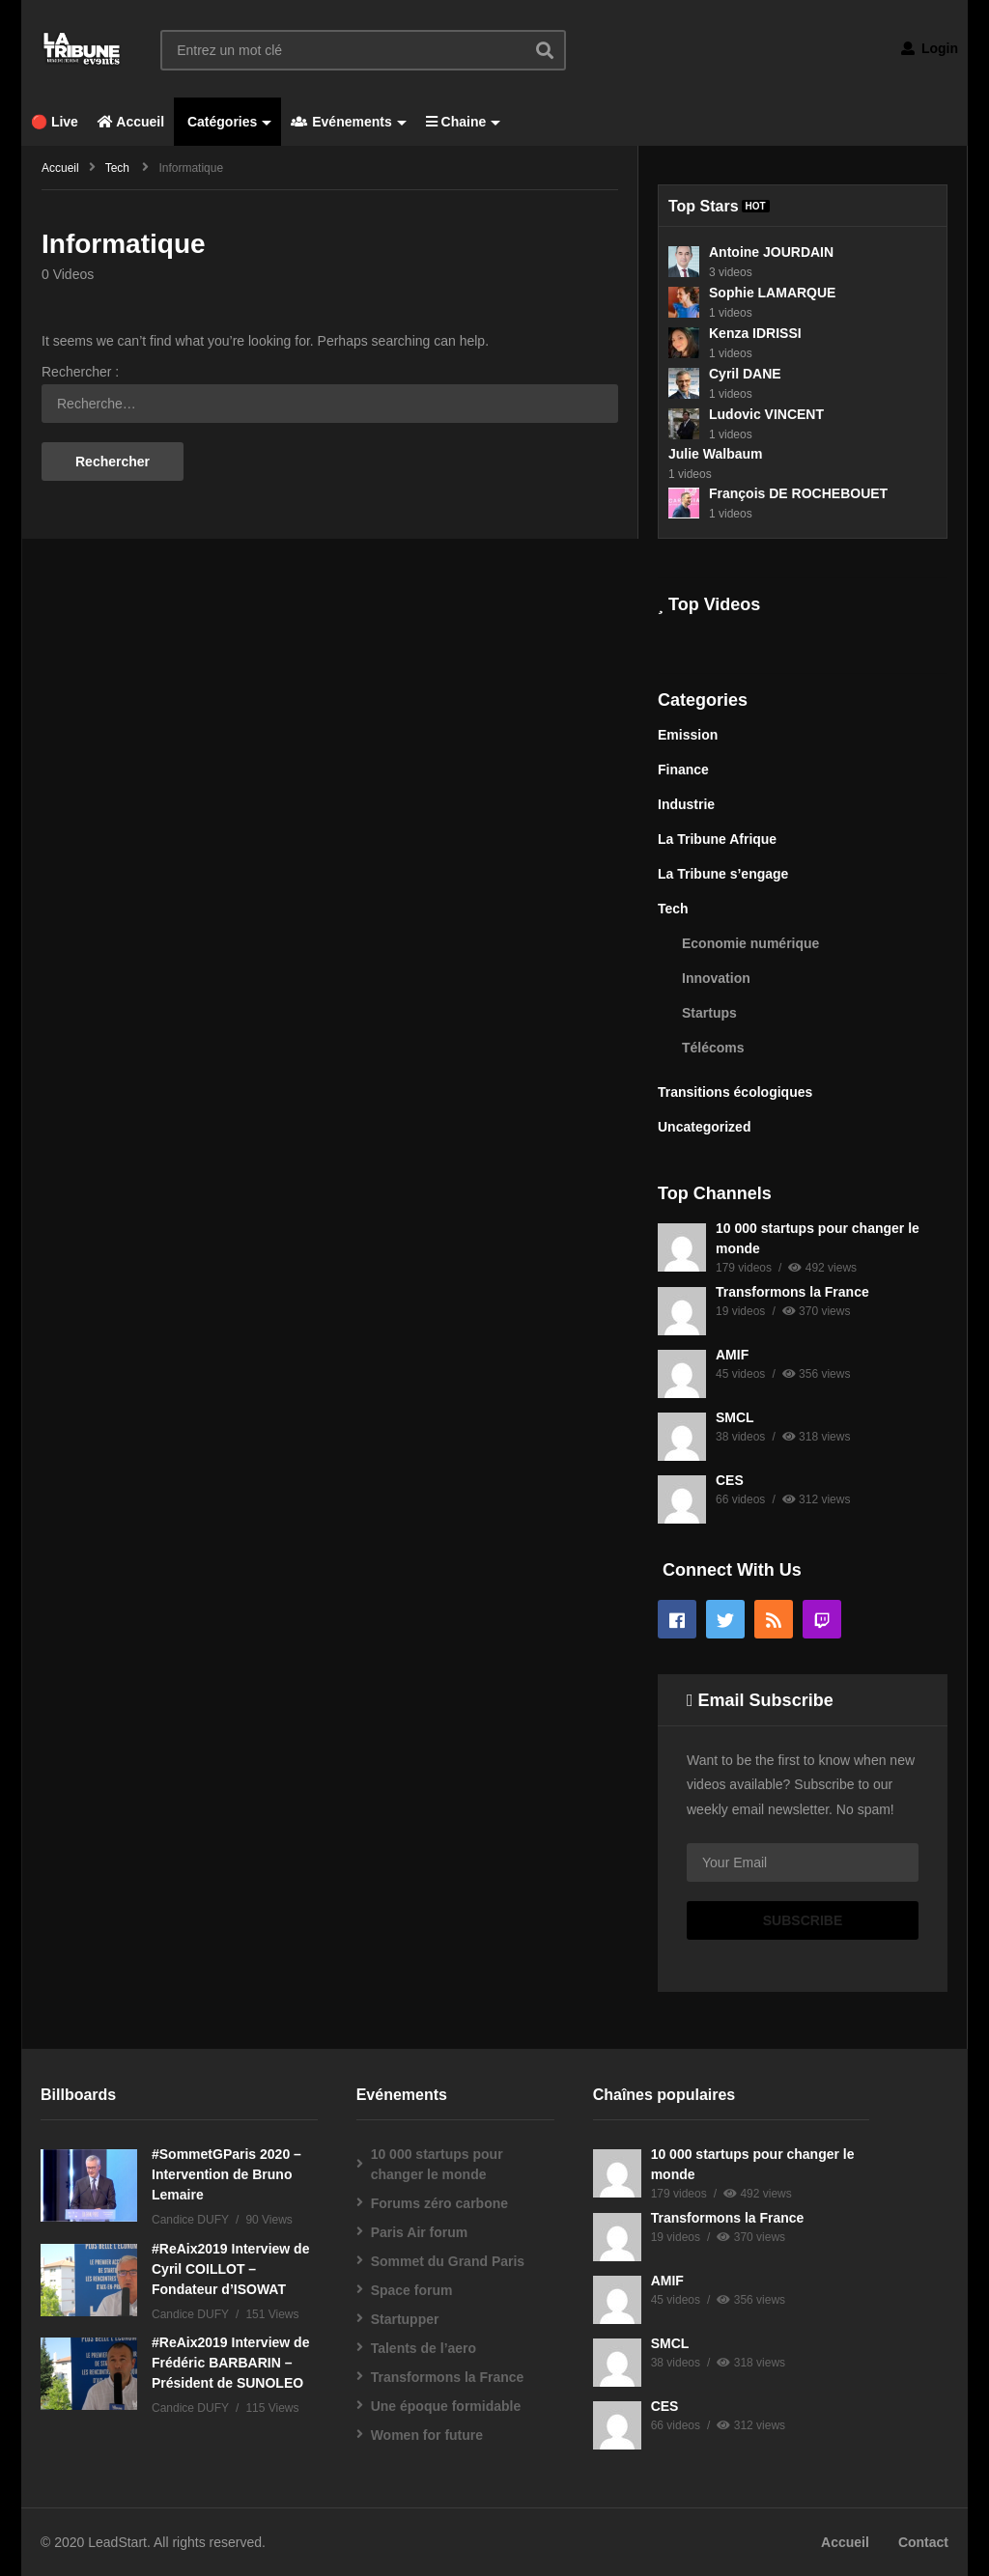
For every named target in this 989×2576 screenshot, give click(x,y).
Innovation (716, 978)
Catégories (227, 121)
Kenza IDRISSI (755, 333)
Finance (683, 769)
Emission (688, 734)
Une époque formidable (446, 2406)
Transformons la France (792, 1292)
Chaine (463, 121)
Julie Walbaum (715, 454)
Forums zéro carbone (439, 2203)
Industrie (686, 804)
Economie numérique (750, 943)
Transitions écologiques (735, 1092)
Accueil (131, 121)
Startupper (405, 2319)
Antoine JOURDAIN (771, 252)
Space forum (412, 2290)
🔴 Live (54, 121)
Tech (673, 908)
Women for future (427, 2435)
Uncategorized (704, 1126)
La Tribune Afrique (717, 839)
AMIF (732, 1354)
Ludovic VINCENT (766, 414)
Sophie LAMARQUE (772, 292)
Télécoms (713, 1047)
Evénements (348, 121)
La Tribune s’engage (723, 874)
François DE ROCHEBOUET (798, 493)
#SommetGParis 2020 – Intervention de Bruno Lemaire (226, 2174)
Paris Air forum (419, 2232)
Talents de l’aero (423, 2348)
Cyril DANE (745, 373)
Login (929, 48)
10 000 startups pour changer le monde (437, 2164)
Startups (709, 1013)
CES (730, 1480)
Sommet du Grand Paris (447, 2261)
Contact (923, 2542)
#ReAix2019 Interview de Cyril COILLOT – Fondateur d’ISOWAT (230, 2269)
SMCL (735, 1417)
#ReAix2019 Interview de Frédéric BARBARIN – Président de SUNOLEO (230, 2363)
